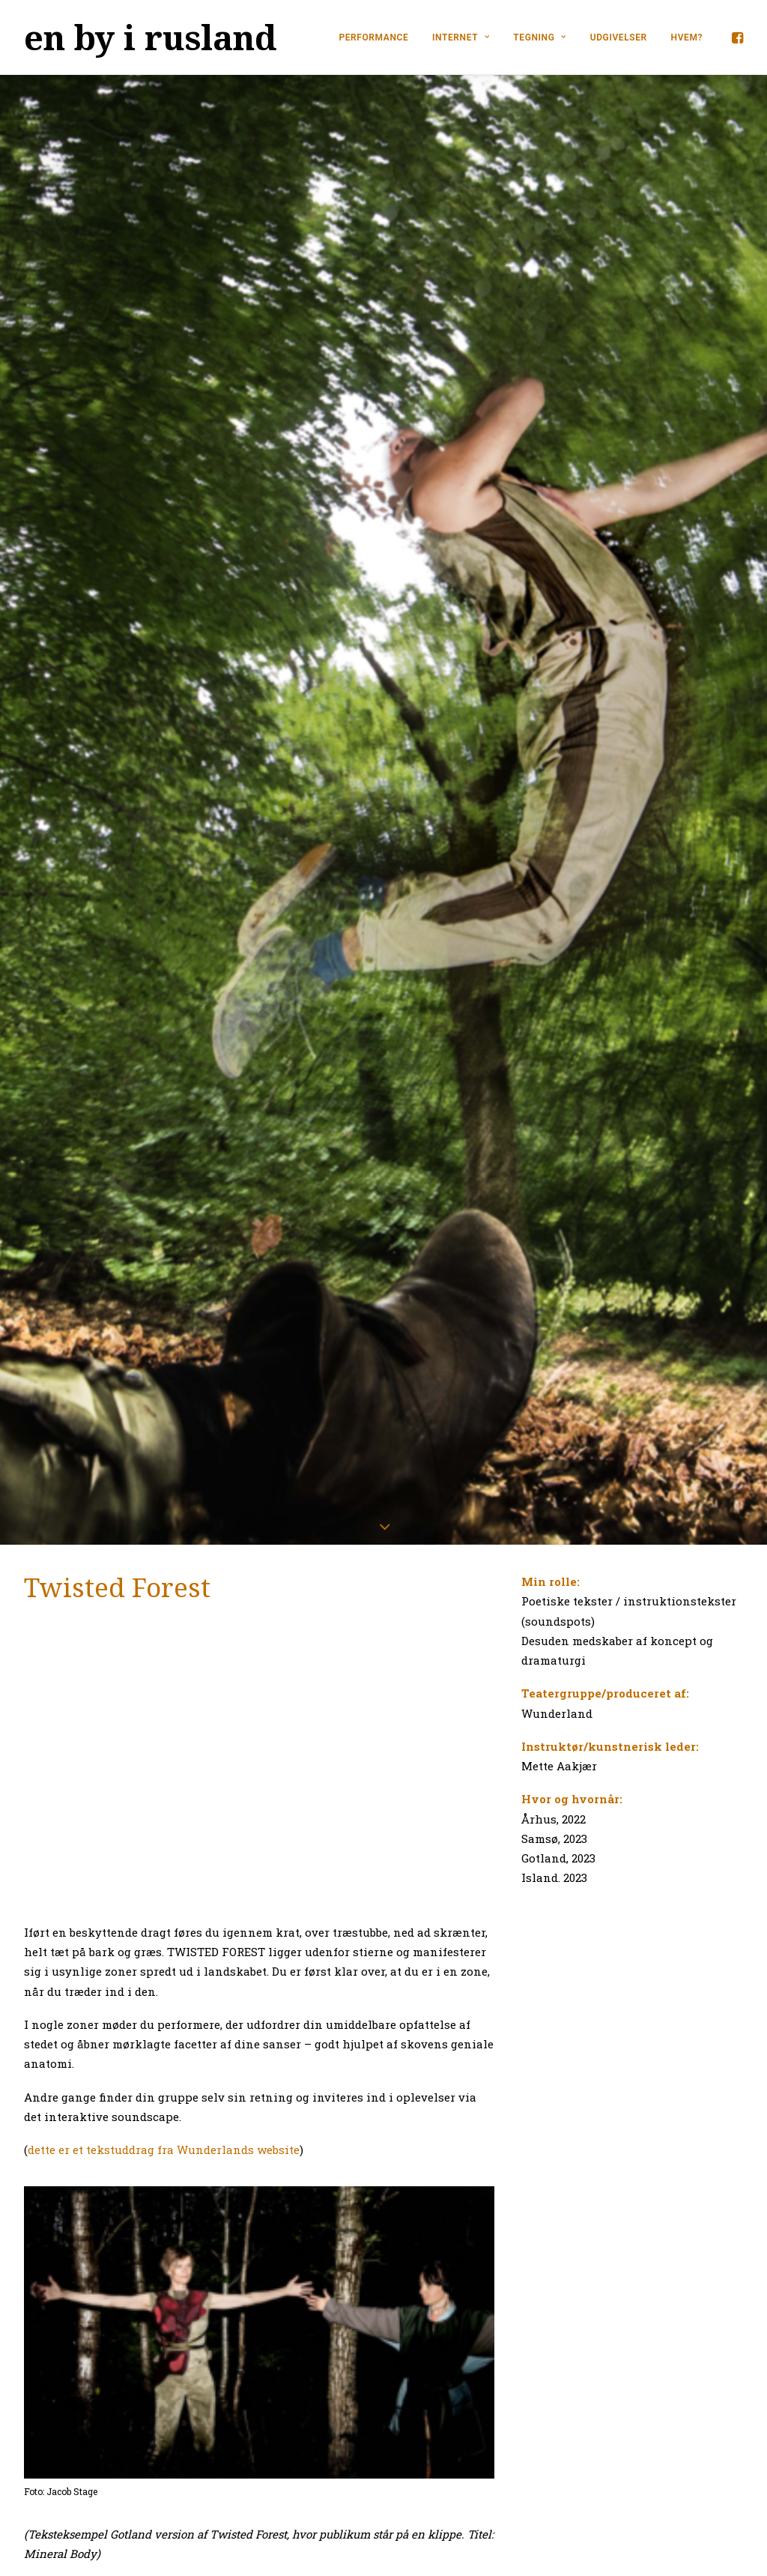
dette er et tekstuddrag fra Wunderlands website (164, 1804)
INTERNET (461, 37)
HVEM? (687, 37)
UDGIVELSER (618, 37)
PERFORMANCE (373, 37)
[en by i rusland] (150, 37)
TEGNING (539, 37)
